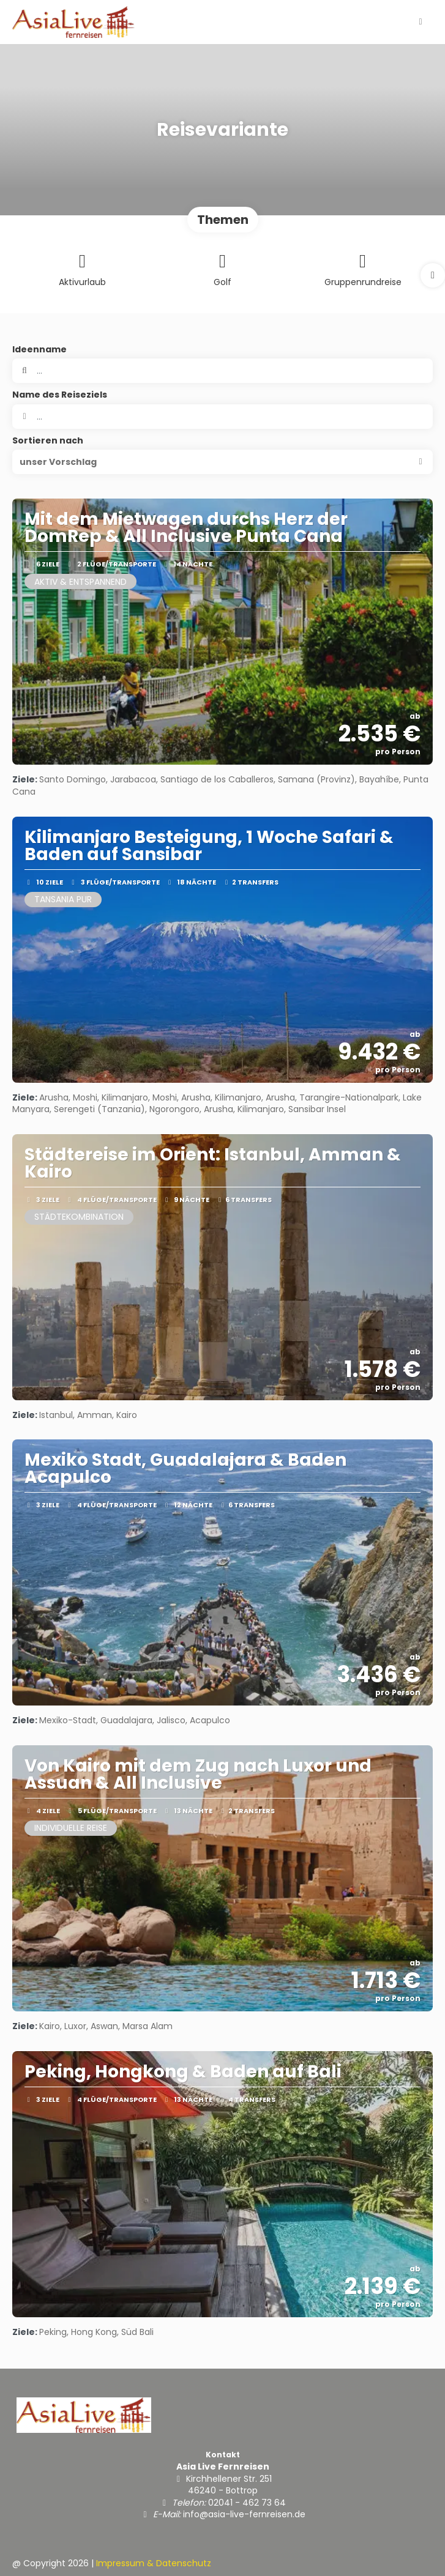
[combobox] (222, 416)
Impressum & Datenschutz (153, 2563)
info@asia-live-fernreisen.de (244, 2514)
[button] (433, 275)
